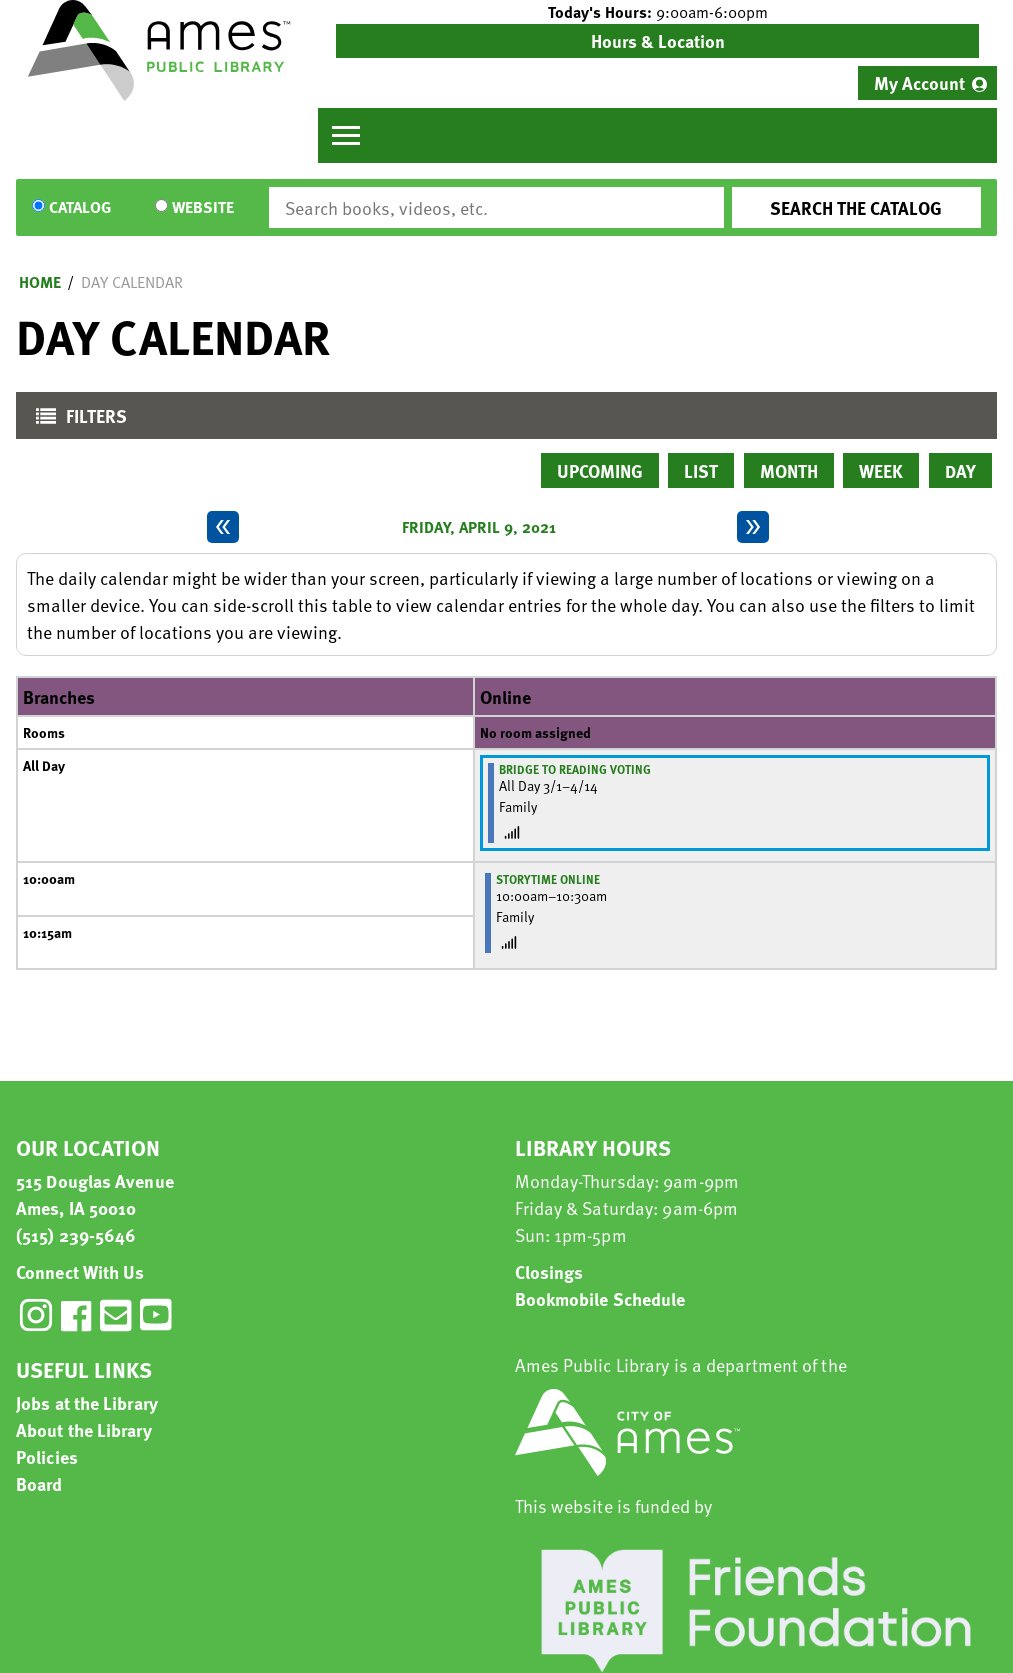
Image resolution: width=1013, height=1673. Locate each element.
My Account (919, 82)
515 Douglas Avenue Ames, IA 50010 (95, 1194)
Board (39, 1483)
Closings (549, 1271)
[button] (657, 12)
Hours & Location (658, 40)
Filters (76, 420)
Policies (47, 1456)
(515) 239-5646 (76, 1234)
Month (789, 470)
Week (881, 470)
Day (960, 470)
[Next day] (753, 527)
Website (203, 208)
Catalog (80, 208)
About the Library (84, 1429)
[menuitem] (927, 83)
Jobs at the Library (87, 1402)
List (701, 470)
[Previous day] (223, 527)
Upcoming (600, 470)
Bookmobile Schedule (600, 1298)
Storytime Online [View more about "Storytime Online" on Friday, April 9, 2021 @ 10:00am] (548, 879)
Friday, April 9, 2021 (479, 527)
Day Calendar (132, 282)
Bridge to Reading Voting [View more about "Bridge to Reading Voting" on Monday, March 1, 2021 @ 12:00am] (575, 769)
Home (40, 282)
